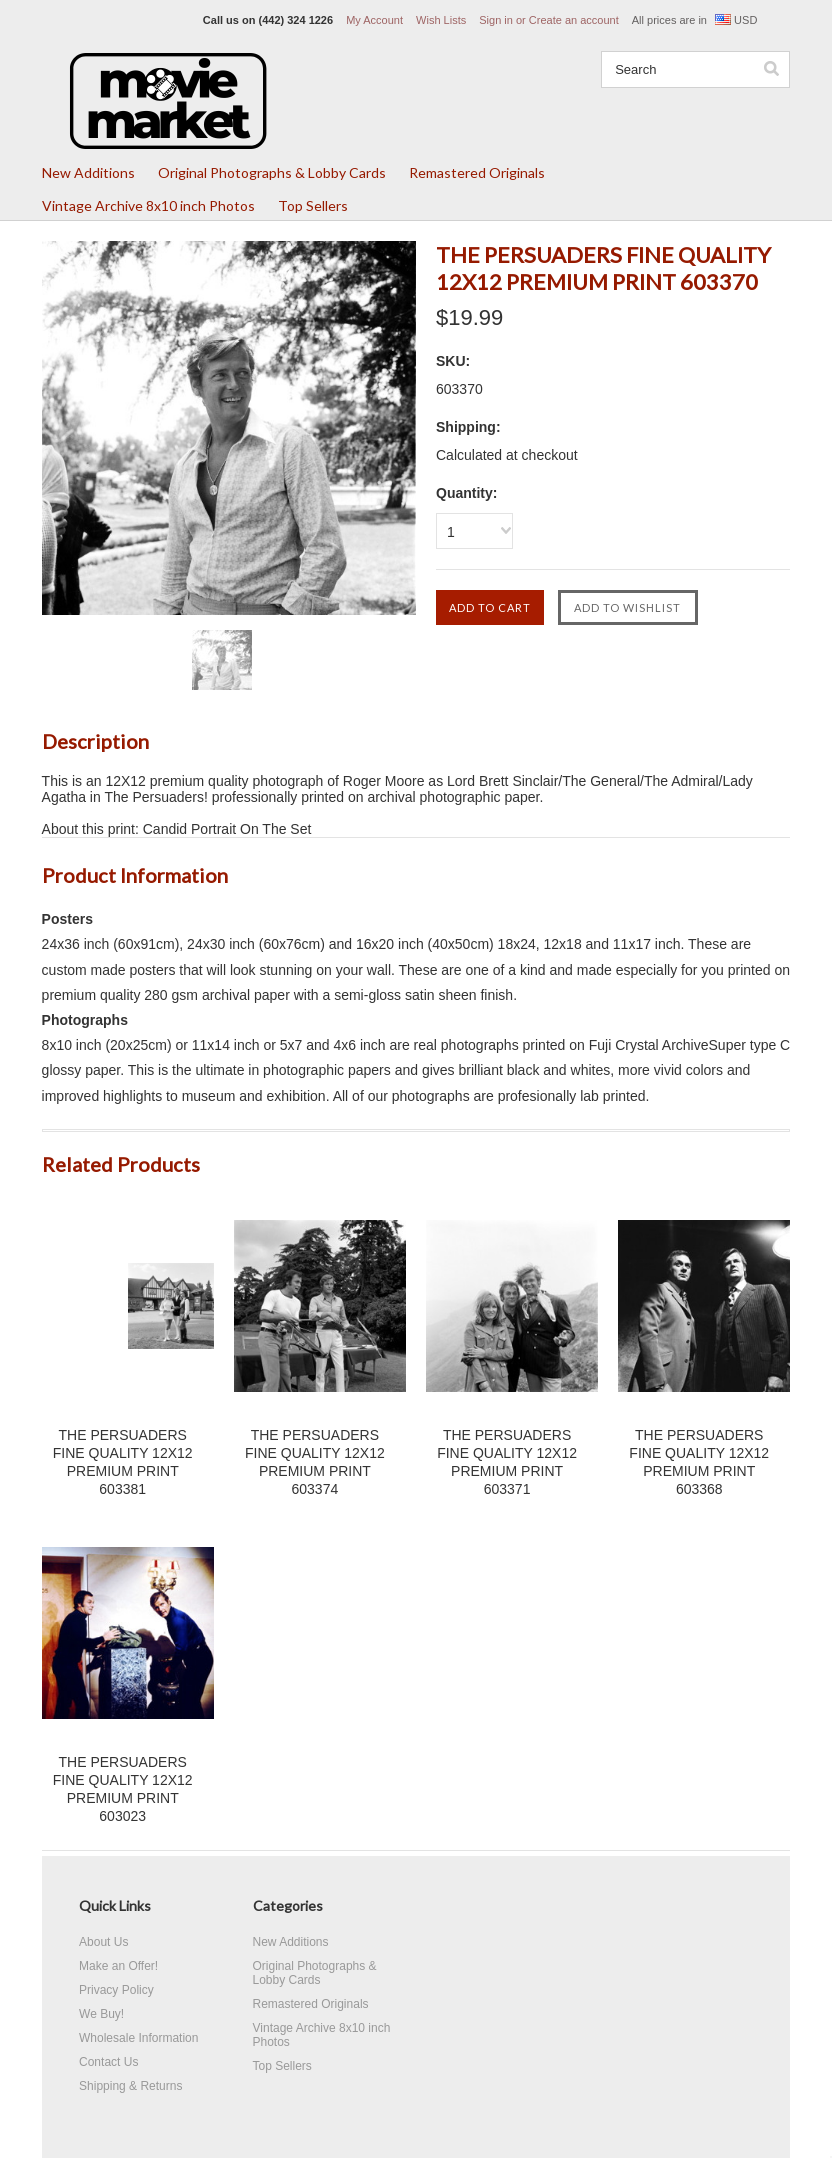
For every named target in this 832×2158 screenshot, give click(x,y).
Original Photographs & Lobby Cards (272, 172)
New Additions (88, 172)
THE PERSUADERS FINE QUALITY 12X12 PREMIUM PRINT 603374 (315, 1462)
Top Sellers (313, 205)
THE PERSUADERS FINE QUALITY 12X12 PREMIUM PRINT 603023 (123, 1789)
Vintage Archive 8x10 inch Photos (148, 205)
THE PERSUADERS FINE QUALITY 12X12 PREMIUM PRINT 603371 (507, 1462)
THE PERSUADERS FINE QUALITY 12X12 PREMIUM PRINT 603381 (123, 1462)
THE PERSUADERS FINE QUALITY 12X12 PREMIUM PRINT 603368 (699, 1462)
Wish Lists (441, 20)
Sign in (496, 20)
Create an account (574, 20)
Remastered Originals (477, 172)
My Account (374, 20)
